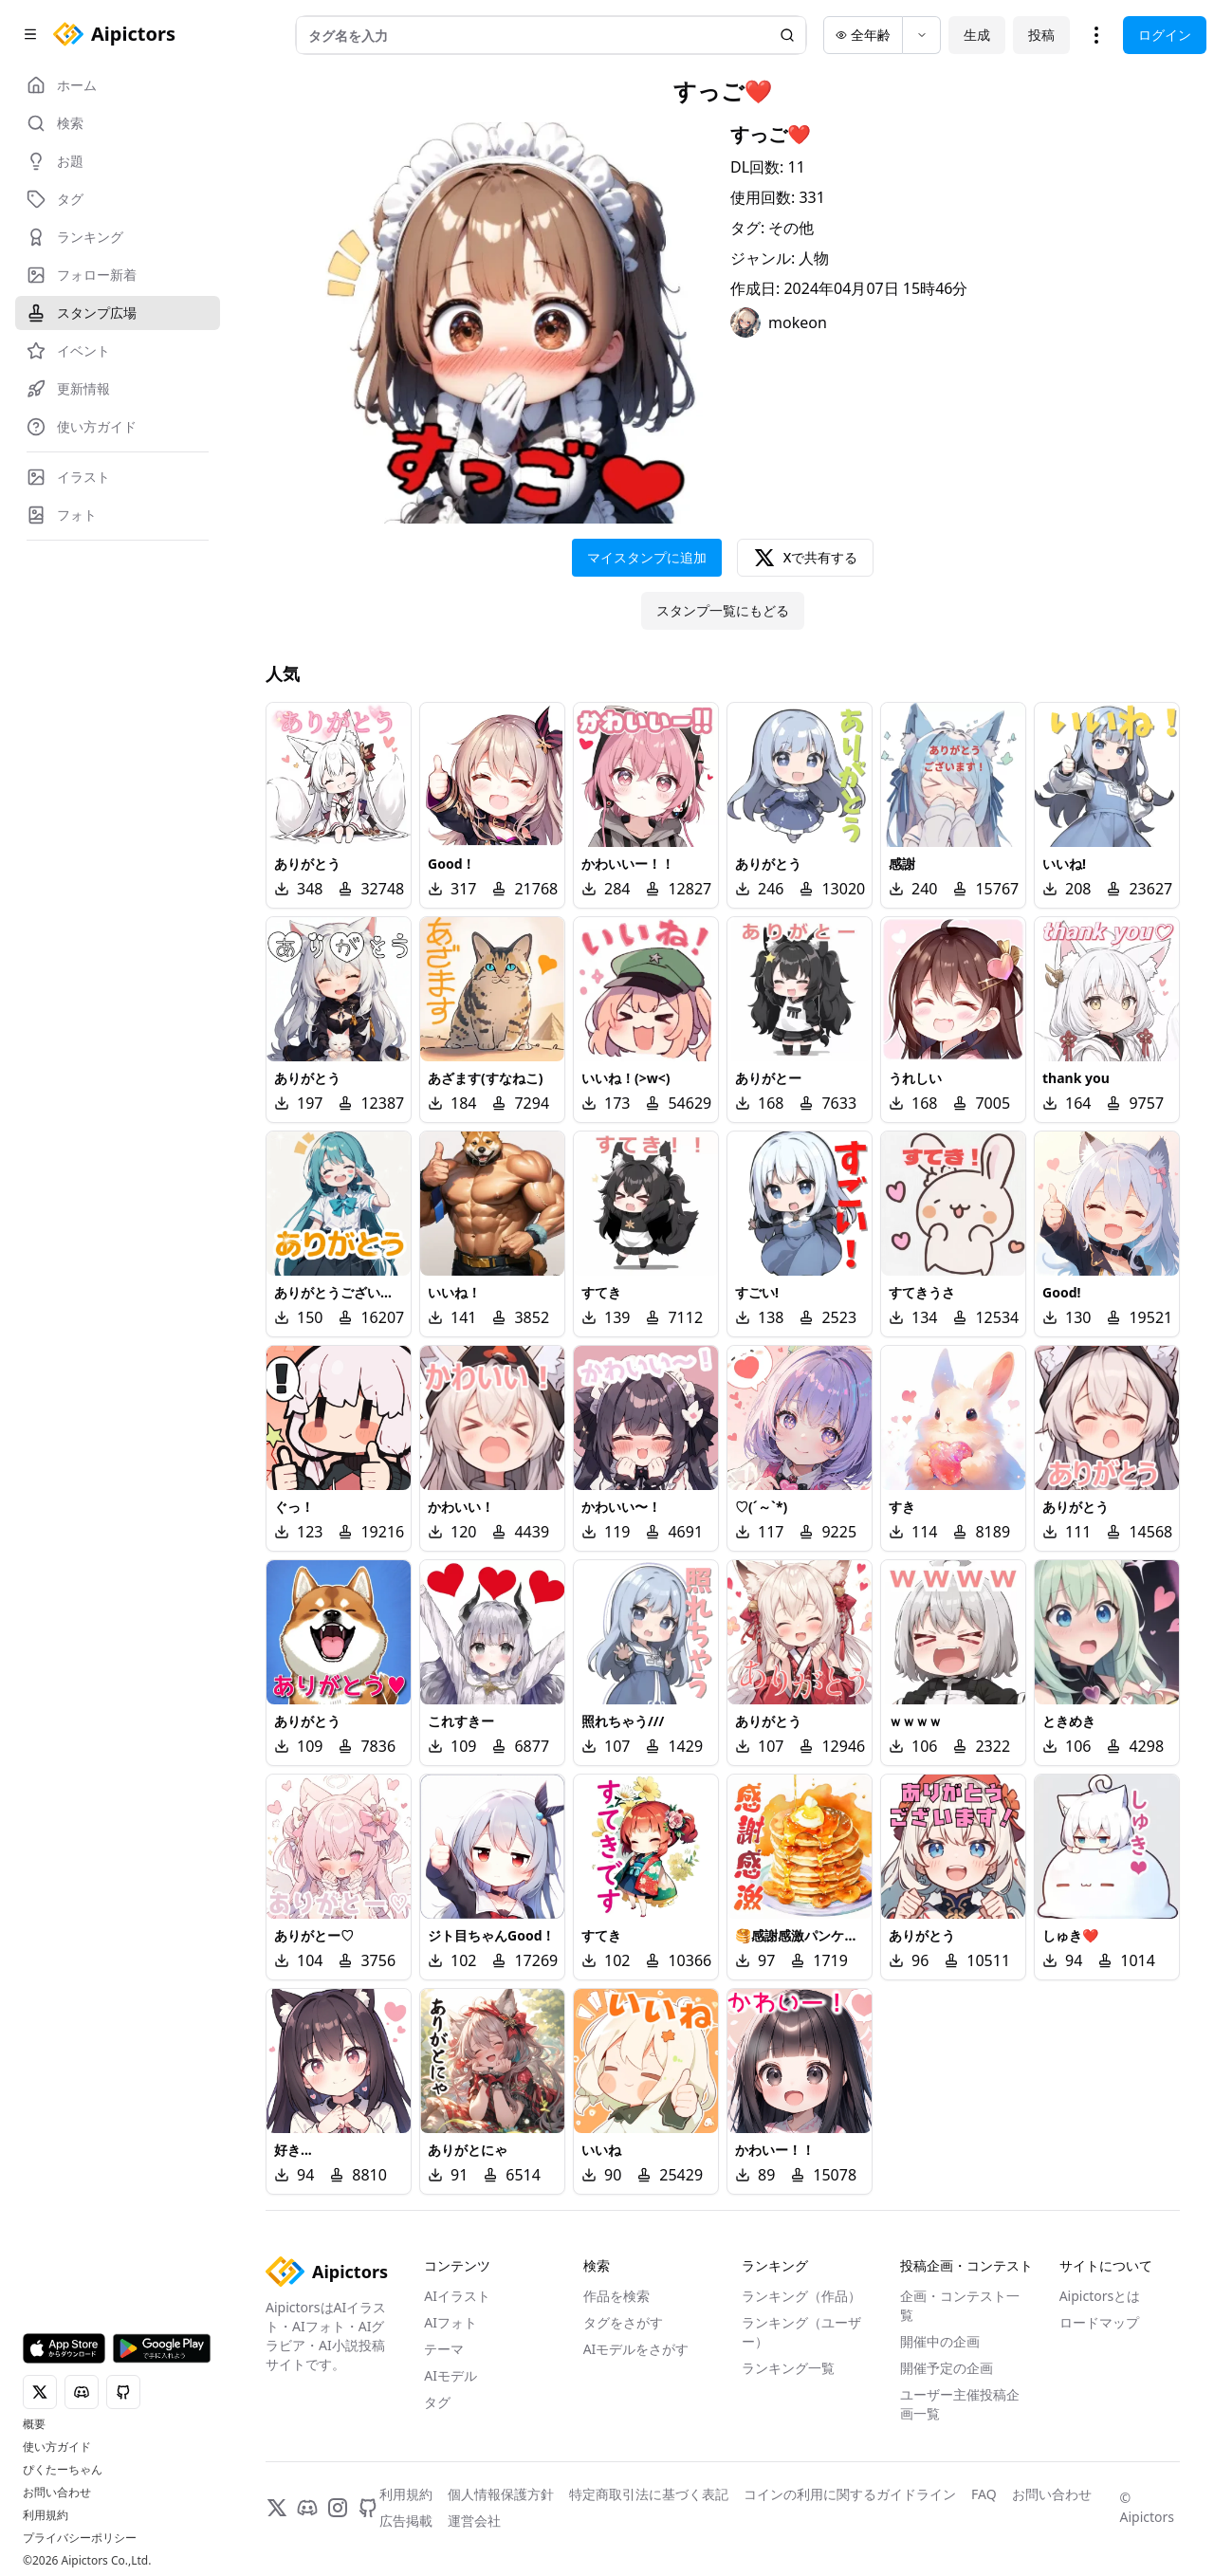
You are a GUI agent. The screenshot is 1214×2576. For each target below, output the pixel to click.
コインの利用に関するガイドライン (850, 2494)
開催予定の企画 (946, 2368)
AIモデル (450, 2375)
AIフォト (450, 2322)
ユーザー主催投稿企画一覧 (960, 2403)
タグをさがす (623, 2322)
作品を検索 (616, 2296)
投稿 (1041, 35)
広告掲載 (405, 2521)
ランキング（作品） (801, 2296)
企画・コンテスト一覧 (960, 2305)
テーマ (444, 2349)
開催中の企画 (940, 2341)
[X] (277, 2507)
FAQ (984, 2494)
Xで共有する (805, 557)
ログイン (1164, 35)
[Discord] (307, 2507)
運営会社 (474, 2521)
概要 (34, 2424)
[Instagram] (337, 2507)
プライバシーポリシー (80, 2538)
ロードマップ (1099, 2322)
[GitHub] (368, 2507)
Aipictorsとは (1100, 2296)
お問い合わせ (57, 2492)
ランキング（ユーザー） (801, 2331)
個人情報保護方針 (501, 2494)
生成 (977, 35)
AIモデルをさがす (636, 2349)
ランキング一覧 (788, 2368)
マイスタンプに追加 (647, 557)
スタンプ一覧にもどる (722, 610)
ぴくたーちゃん (62, 2469)
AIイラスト (457, 2296)
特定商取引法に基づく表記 (648, 2494)
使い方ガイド (57, 2447)
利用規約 (45, 2515)
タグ (437, 2402)
